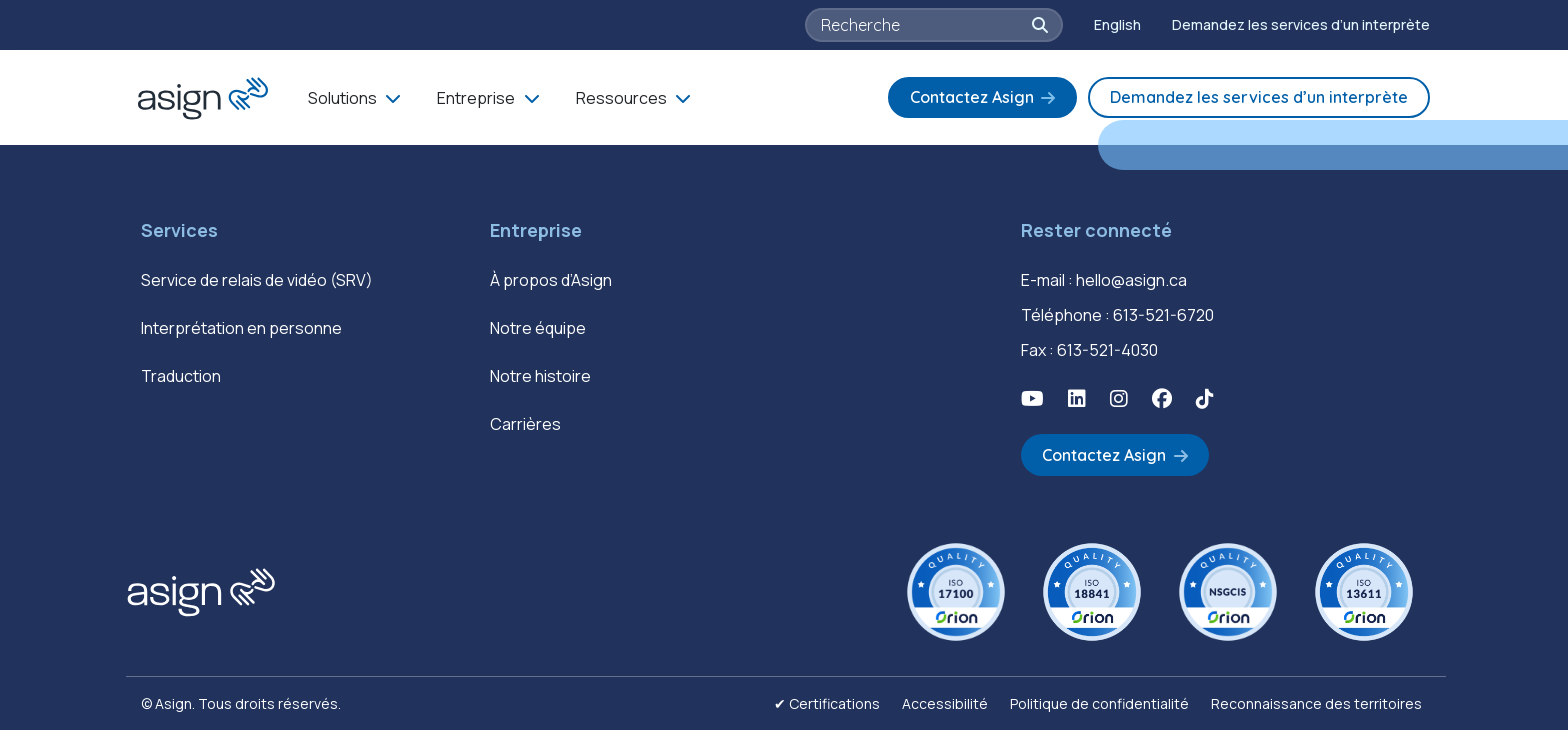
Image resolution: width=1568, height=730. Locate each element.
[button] (1040, 25)
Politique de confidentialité (1099, 703)
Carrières (525, 424)
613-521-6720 (1163, 315)
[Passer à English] (1117, 25)
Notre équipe (538, 328)
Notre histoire (540, 376)
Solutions (342, 98)
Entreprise (476, 98)
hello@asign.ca (1131, 280)
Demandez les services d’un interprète (1301, 24)
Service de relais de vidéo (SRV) (257, 280)
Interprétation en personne (241, 328)
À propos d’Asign (551, 280)
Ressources (621, 98)
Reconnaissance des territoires (1316, 703)
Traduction (181, 376)
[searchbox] (924, 25)
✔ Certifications (827, 703)
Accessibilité (945, 703)
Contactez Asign (972, 97)
